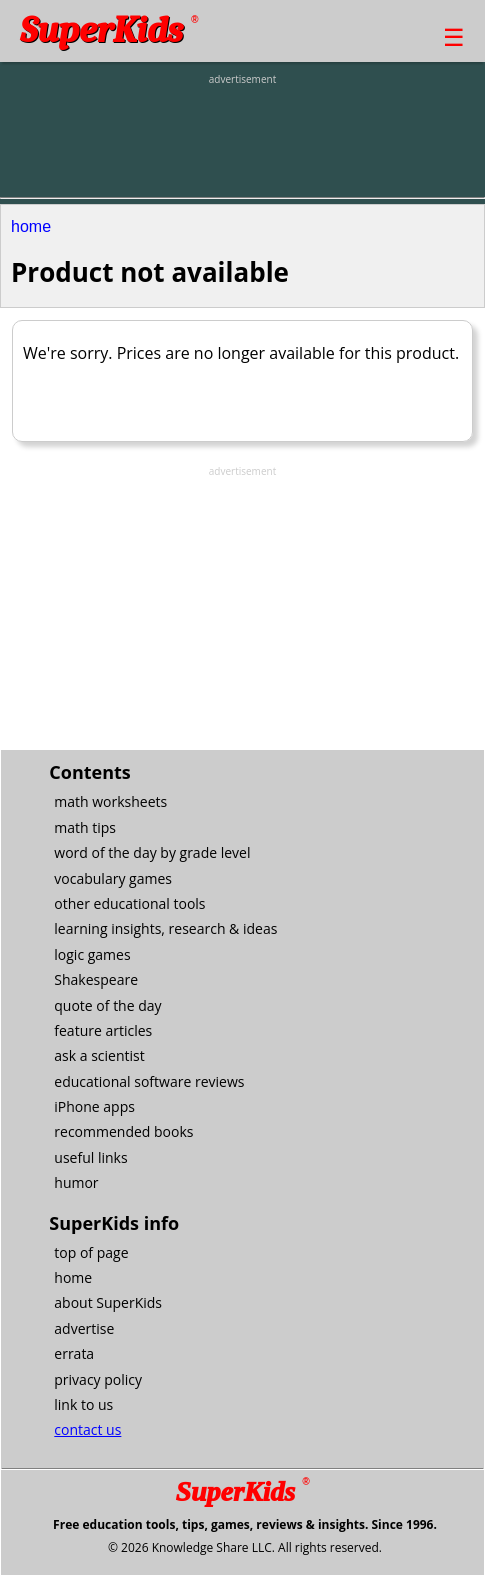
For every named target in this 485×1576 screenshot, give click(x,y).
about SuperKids (108, 1302)
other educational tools (129, 903)
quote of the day (107, 1005)
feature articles (103, 1030)
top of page (91, 1252)
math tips (85, 827)
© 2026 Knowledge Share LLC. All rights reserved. (245, 1547)
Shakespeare (96, 979)
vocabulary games (113, 878)
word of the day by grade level (152, 852)
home (31, 226)
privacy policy (98, 1379)
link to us (83, 1404)
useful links (90, 1157)
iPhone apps (94, 1106)
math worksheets (110, 801)
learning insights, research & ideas (165, 928)
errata (74, 1353)
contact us (87, 1429)
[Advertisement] (243, 137)
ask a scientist (99, 1055)
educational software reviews (149, 1081)
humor (76, 1182)
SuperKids (109, 30)
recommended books (123, 1131)
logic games (92, 954)
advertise (84, 1328)
